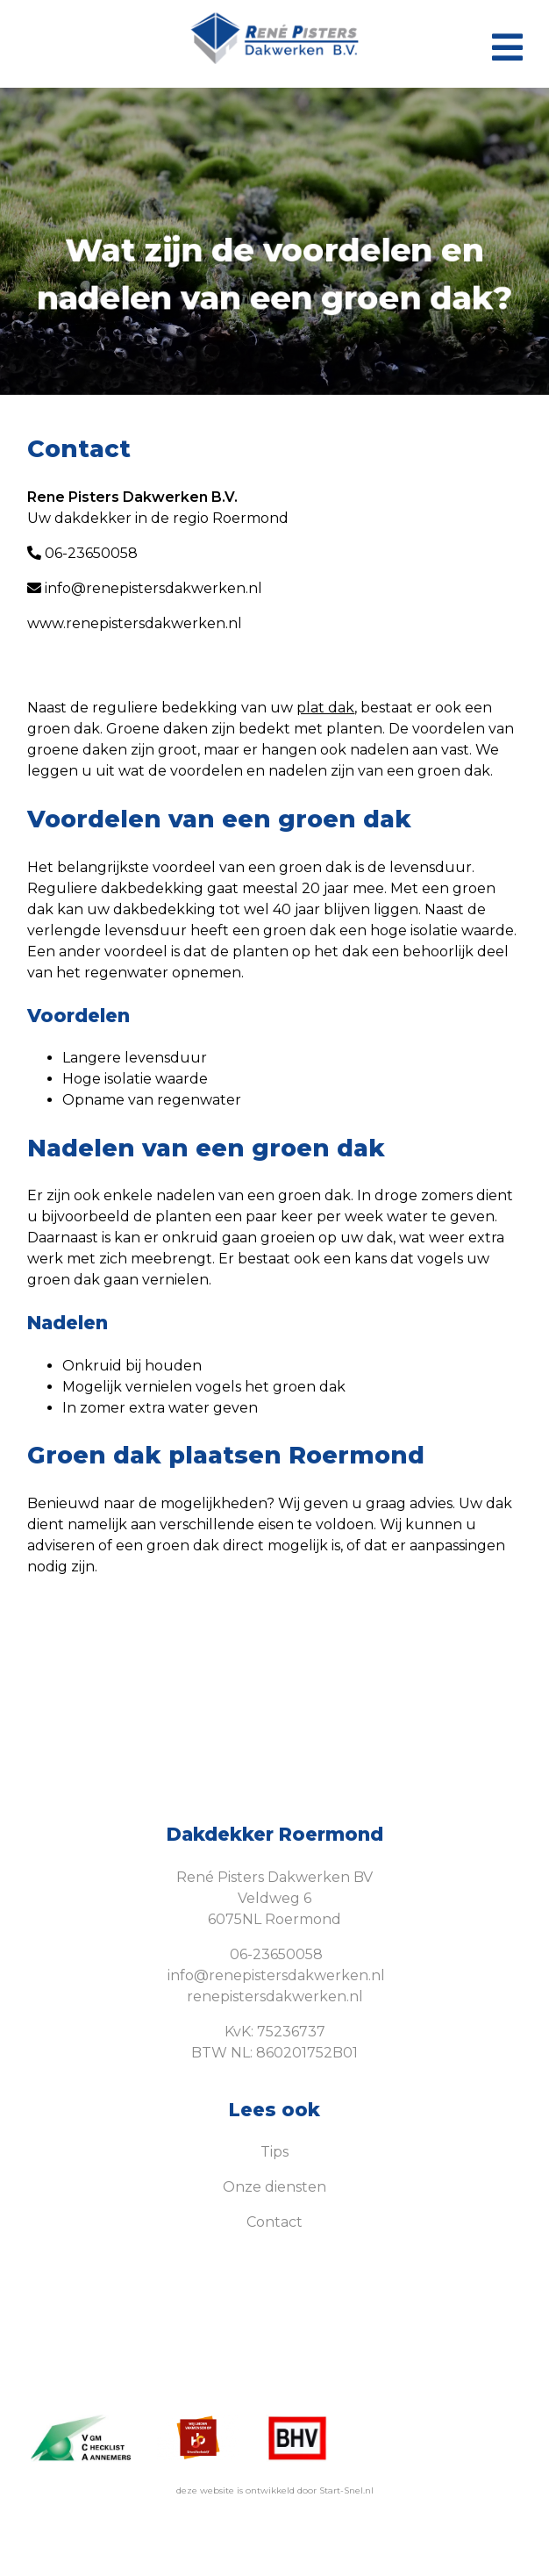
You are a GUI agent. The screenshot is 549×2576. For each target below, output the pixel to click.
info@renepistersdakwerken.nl (144, 588)
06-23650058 (82, 553)
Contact (274, 2222)
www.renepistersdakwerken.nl (134, 623)
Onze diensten (274, 2187)
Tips (274, 2151)
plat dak (325, 707)
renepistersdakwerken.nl (275, 1996)
